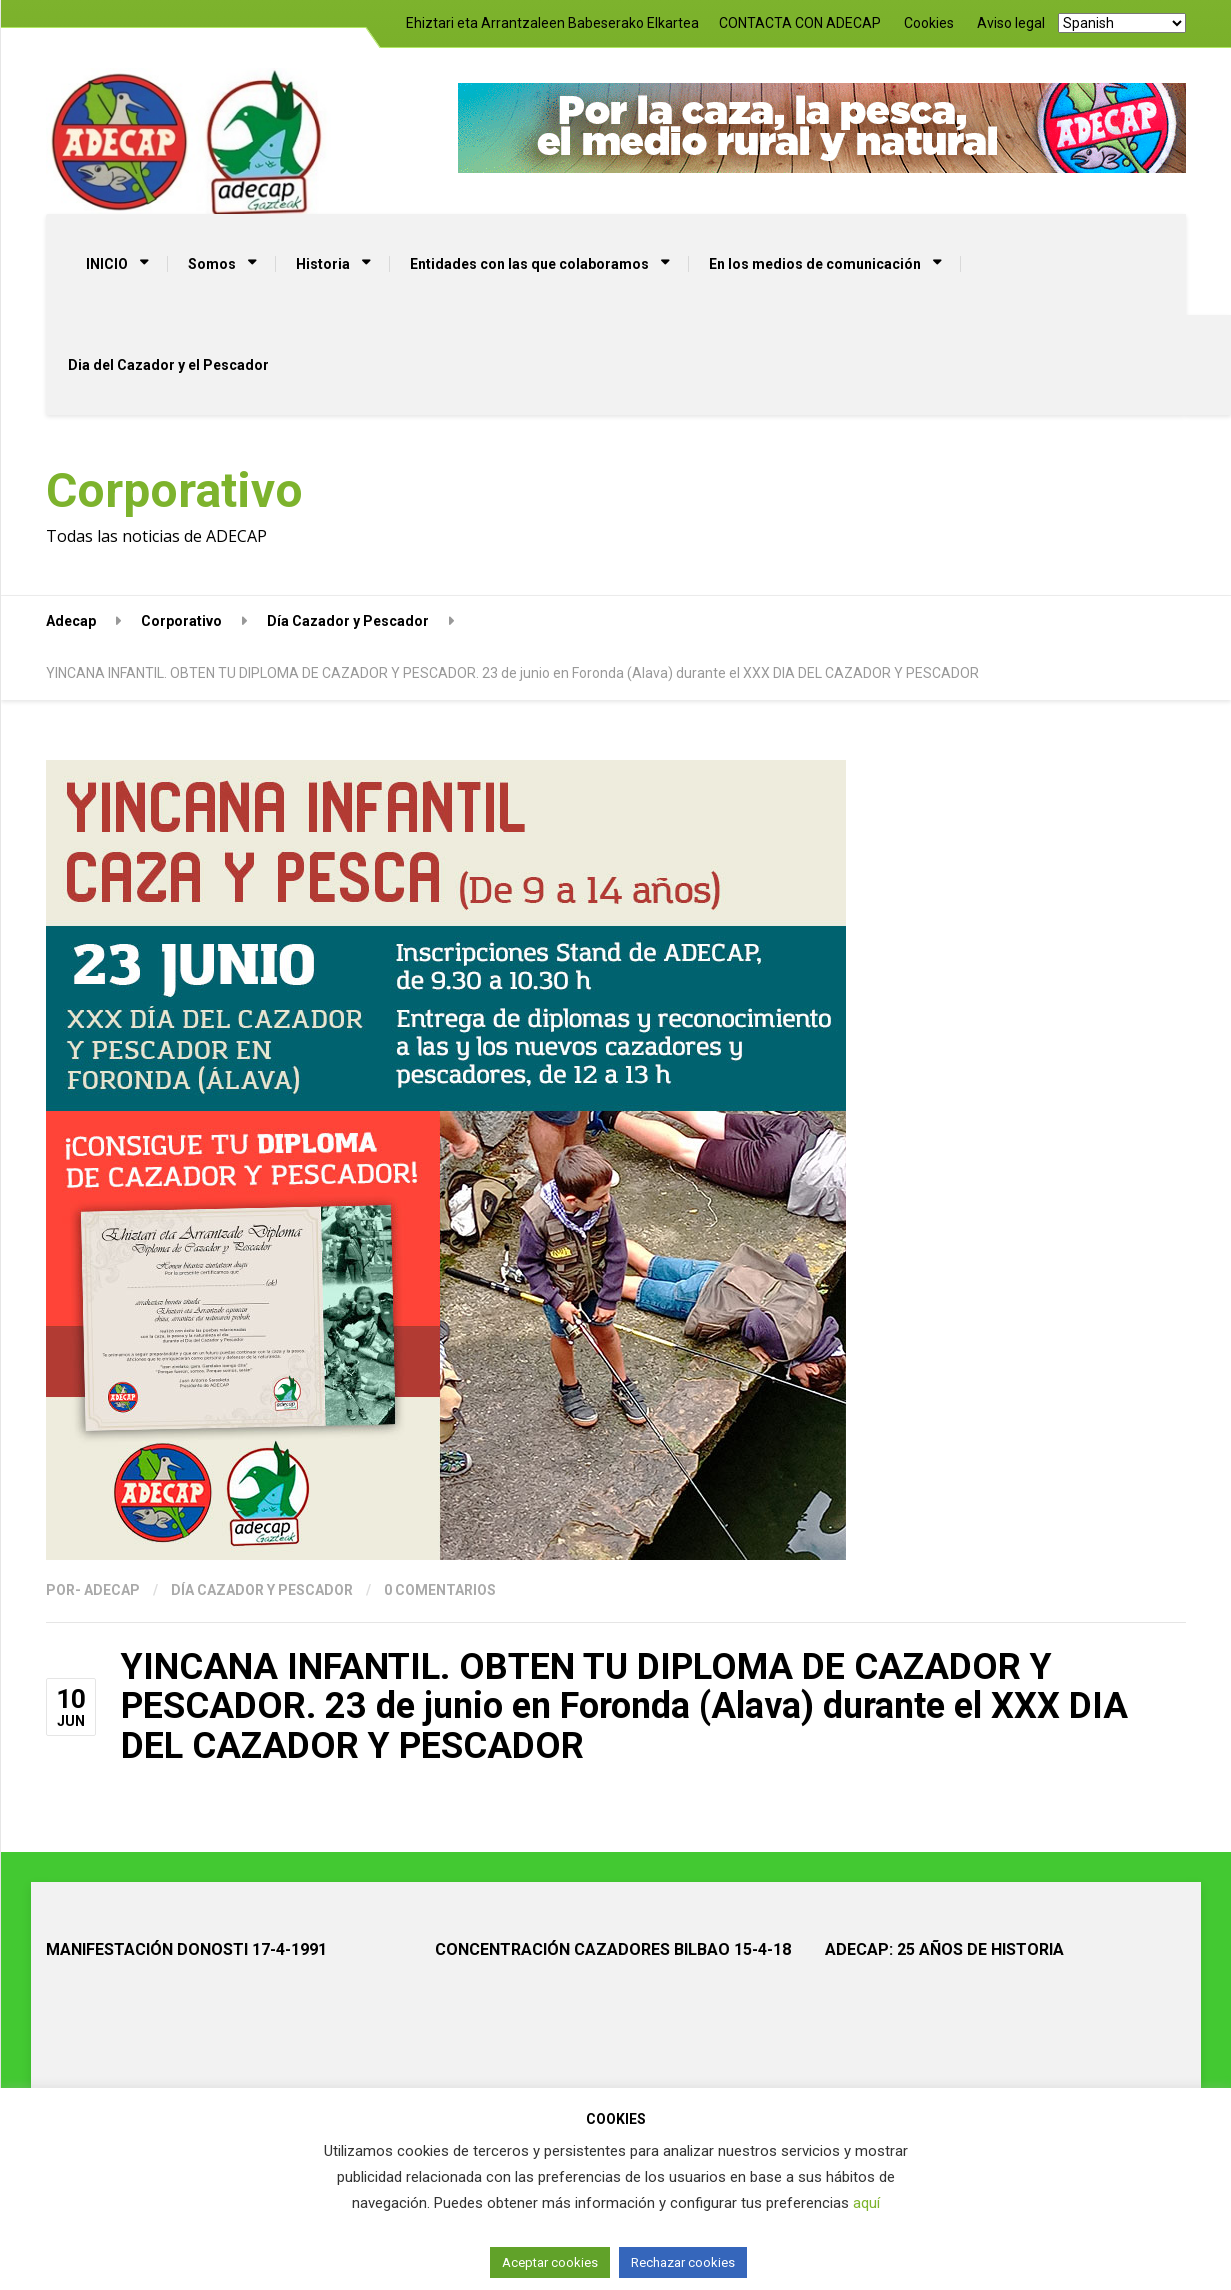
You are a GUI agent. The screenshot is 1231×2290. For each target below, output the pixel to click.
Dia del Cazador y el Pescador (168, 365)
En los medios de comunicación (815, 264)
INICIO (107, 264)
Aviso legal (1011, 23)
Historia (323, 264)
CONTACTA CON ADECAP (800, 23)
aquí (866, 2203)
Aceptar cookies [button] (550, 2262)
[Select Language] (1122, 23)
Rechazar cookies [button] (683, 2262)
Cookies (929, 23)
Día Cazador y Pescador (262, 1590)
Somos (212, 264)
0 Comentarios (440, 1590)
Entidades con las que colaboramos (529, 264)
